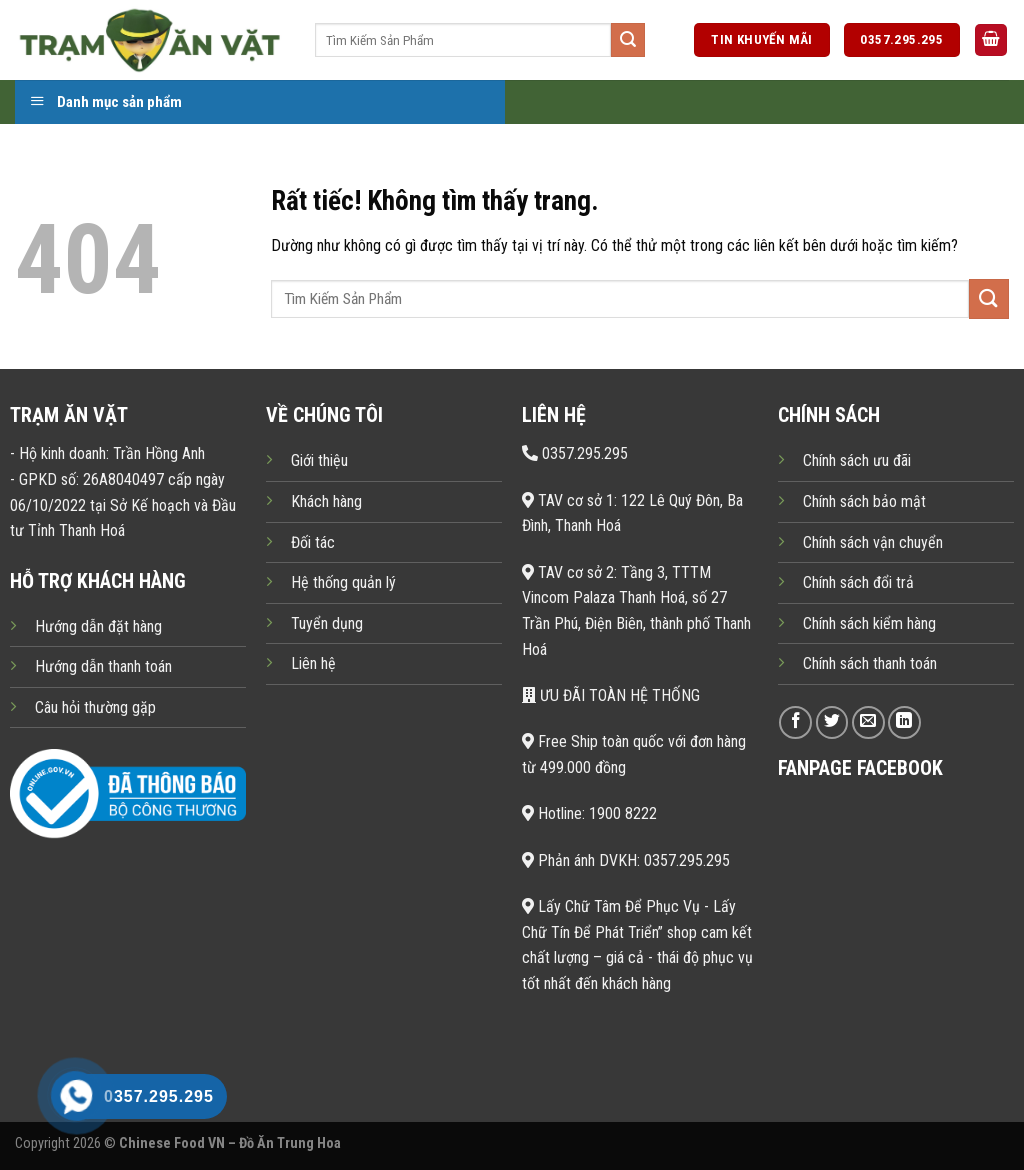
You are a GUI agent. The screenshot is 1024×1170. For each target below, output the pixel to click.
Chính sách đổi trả (858, 582)
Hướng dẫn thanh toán (103, 666)
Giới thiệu (319, 460)
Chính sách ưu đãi (857, 460)
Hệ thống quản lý (343, 582)
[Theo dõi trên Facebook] (795, 722)
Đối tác (313, 542)
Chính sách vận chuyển (873, 542)
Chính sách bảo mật (864, 501)
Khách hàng (326, 501)
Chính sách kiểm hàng (869, 623)
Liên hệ (313, 663)
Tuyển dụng (327, 623)
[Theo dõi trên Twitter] (832, 722)
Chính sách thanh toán (870, 663)
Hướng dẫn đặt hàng (98, 626)
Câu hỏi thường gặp (95, 707)
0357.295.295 (575, 453)
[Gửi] (628, 40)
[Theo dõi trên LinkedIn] (904, 722)
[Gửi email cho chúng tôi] (868, 722)
